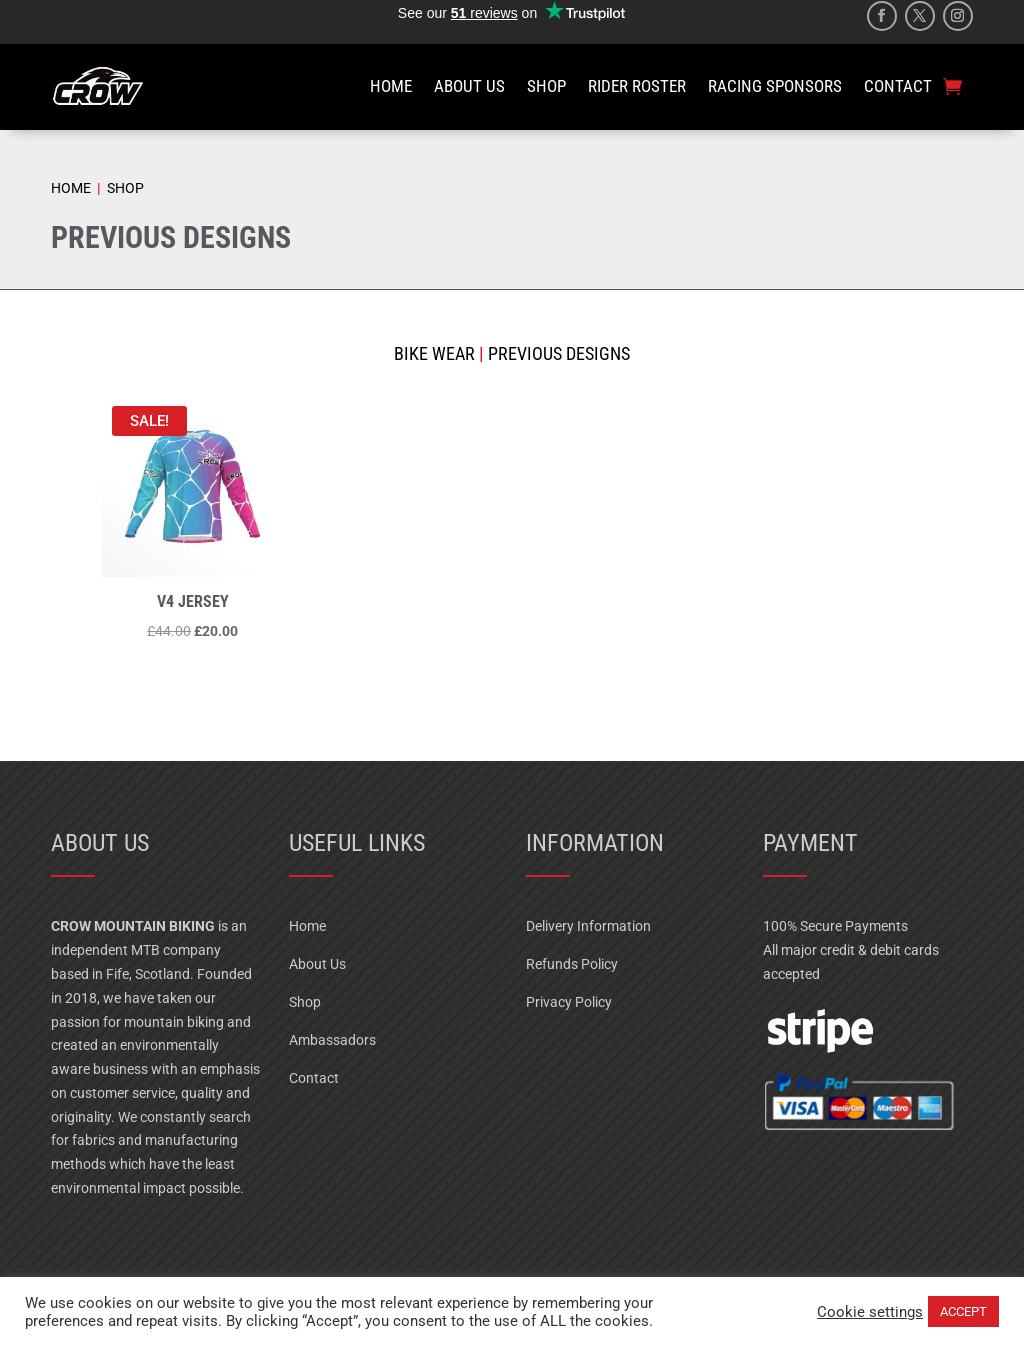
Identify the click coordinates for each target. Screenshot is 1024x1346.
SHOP (546, 86)
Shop (305, 1002)
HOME (391, 86)
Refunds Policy (572, 964)
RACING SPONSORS (775, 86)
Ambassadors (332, 1040)
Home (307, 926)
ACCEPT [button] (963, 1311)
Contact (314, 1078)
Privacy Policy (569, 1002)
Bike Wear (434, 353)
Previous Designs (557, 353)
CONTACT (898, 86)
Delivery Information (588, 926)
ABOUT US (469, 86)
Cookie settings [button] (870, 1312)
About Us (317, 964)
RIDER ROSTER (637, 86)
